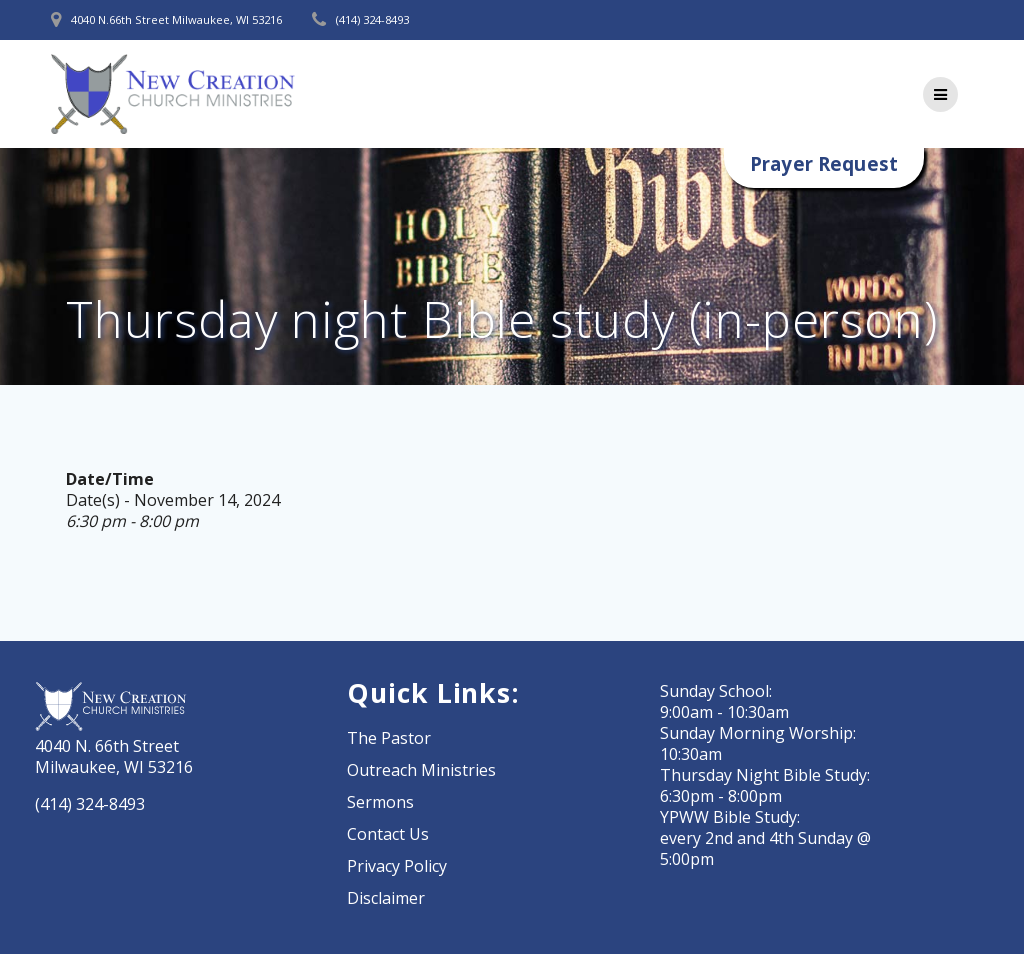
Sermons (380, 802)
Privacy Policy (397, 866)
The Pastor (389, 738)
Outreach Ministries (421, 770)
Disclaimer (386, 898)
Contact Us (388, 834)
